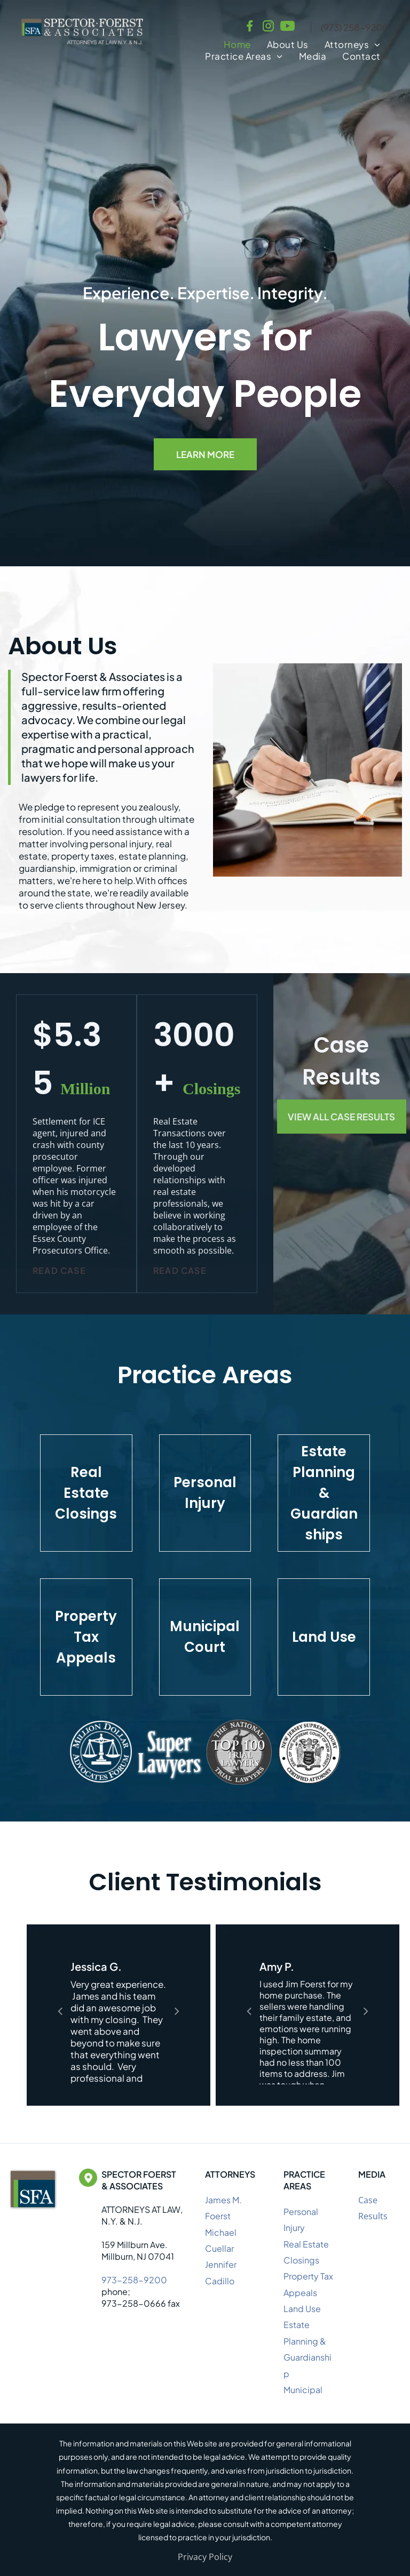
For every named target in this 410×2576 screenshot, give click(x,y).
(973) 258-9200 (355, 27)
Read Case (59, 1270)
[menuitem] (237, 44)
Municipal (302, 2389)
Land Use (302, 2308)
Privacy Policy (205, 2557)
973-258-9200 (134, 2279)
